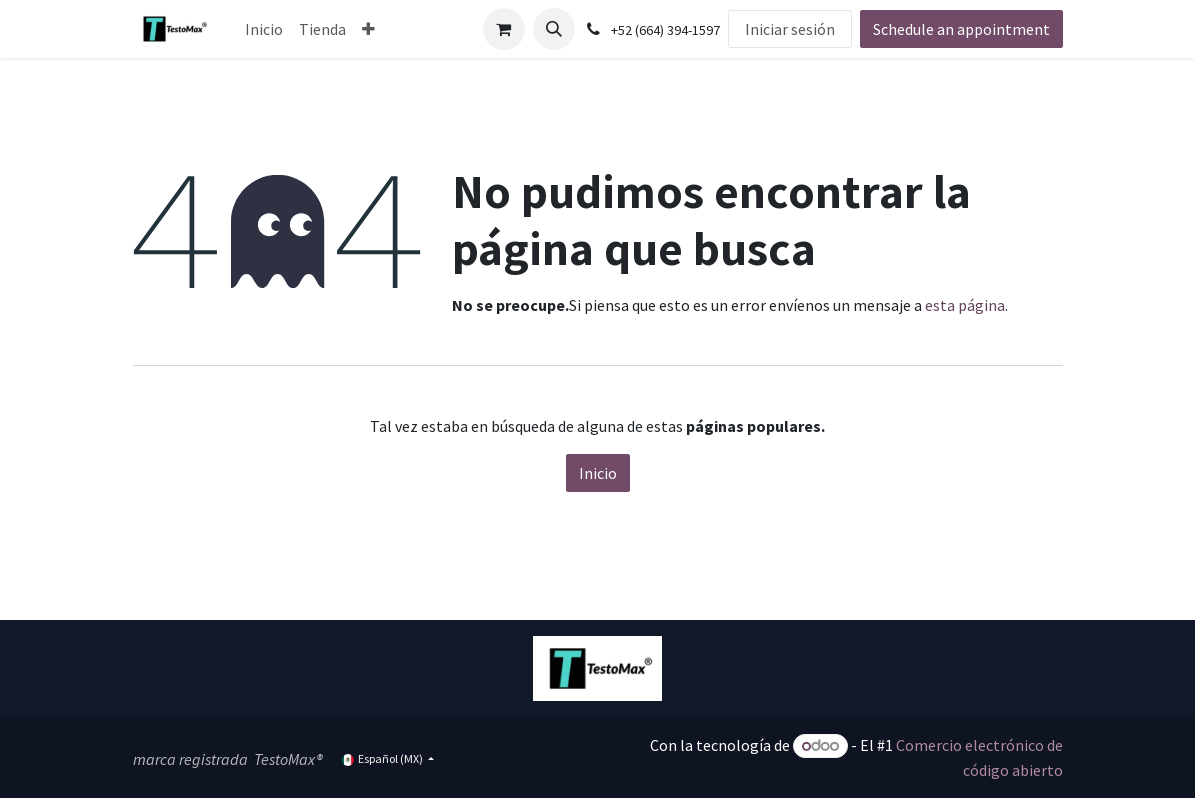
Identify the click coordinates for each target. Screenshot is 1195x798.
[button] (554, 29)
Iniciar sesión (790, 29)
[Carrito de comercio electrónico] (504, 29)
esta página (965, 305)
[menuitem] (264, 29)
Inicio (598, 473)
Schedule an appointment (961, 29)
